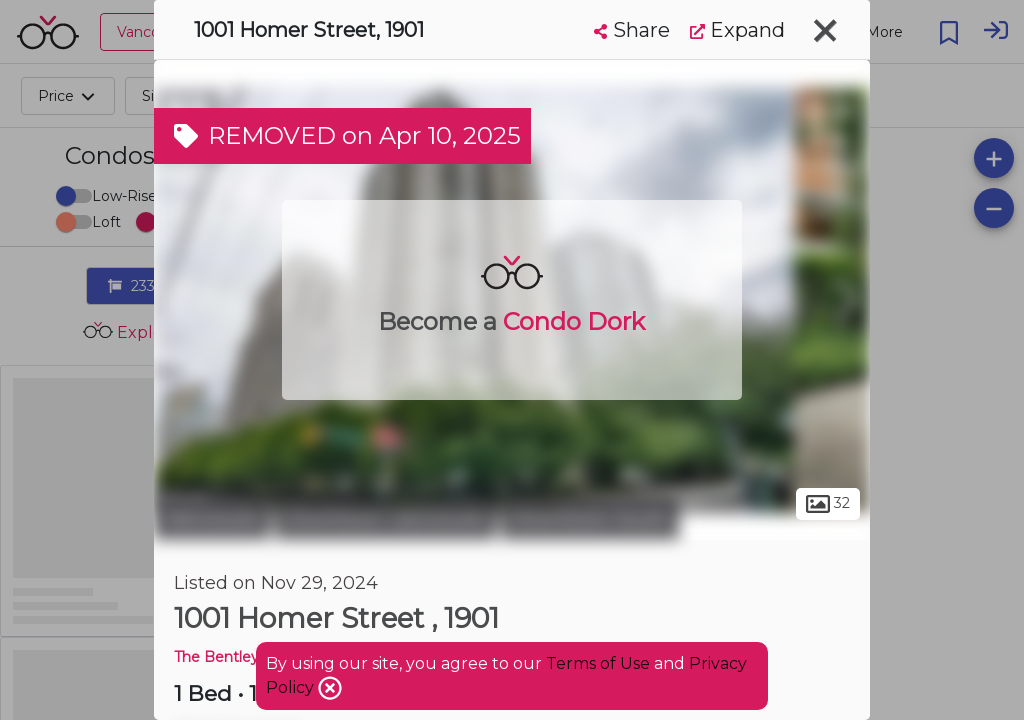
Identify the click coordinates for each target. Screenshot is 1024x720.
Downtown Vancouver (385, 518)
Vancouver (212, 518)
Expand (737, 30)
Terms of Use (598, 663)
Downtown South (590, 518)
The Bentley (216, 657)
